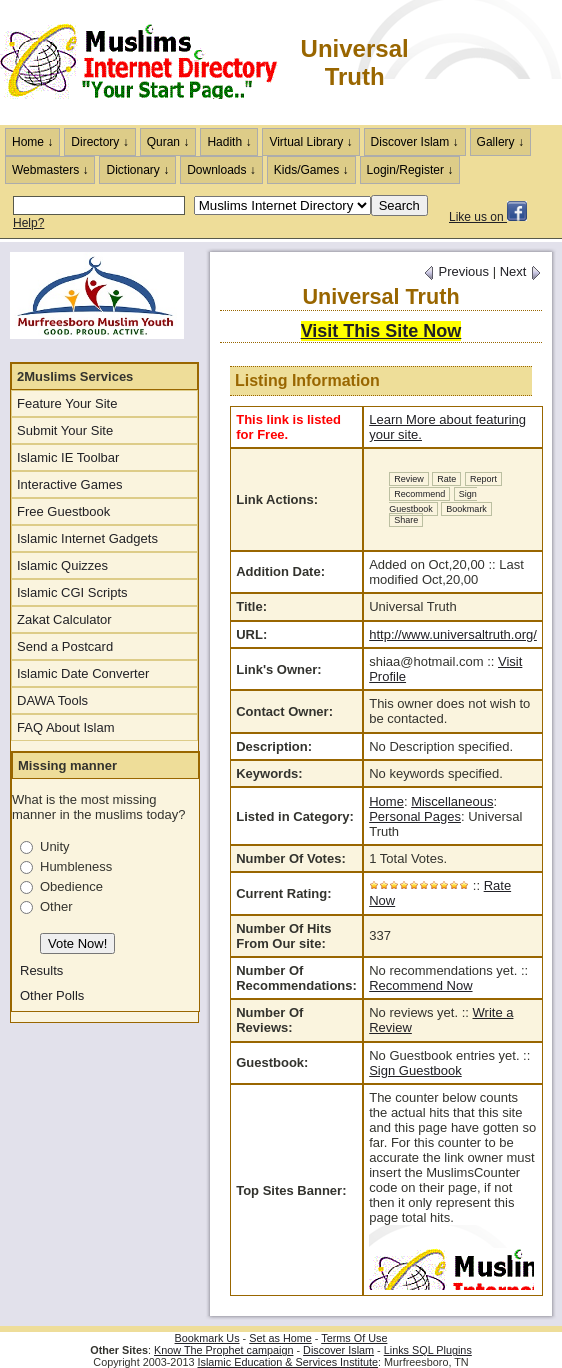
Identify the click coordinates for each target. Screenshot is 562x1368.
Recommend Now (420, 985)
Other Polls (52, 995)
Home (386, 801)
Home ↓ (32, 142)
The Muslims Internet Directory (150, 63)
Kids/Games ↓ (311, 170)
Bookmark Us (207, 1338)
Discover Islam (338, 1350)
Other (56, 906)
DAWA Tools (52, 700)
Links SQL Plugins (428, 1350)
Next (521, 271)
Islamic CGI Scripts (72, 592)
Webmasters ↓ (50, 170)
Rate (446, 479)
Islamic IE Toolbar (68, 457)
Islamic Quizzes (62, 565)
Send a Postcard (65, 646)
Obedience (71, 886)
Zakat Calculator (64, 619)
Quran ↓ (168, 142)
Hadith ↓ (229, 142)
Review (409, 479)
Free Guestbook (63, 511)
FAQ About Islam (66, 727)
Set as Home (280, 1338)
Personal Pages (415, 816)
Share (406, 520)
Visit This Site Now (381, 331)
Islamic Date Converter (83, 673)
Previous (456, 271)
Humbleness (76, 866)
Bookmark (466, 509)
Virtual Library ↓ (310, 142)
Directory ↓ (99, 142)
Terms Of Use (354, 1338)
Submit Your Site (65, 430)
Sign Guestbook (433, 501)
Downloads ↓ (221, 170)
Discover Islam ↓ (415, 142)
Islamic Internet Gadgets (87, 538)
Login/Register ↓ (410, 170)
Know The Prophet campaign (223, 1350)
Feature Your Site (67, 403)
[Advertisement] (487, 62)
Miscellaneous (452, 801)
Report (483, 479)
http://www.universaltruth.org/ (453, 634)
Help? (28, 223)
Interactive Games (70, 484)
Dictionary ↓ (137, 170)
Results (41, 970)
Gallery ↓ (500, 142)
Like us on (488, 217)
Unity (55, 846)
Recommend (419, 494)
